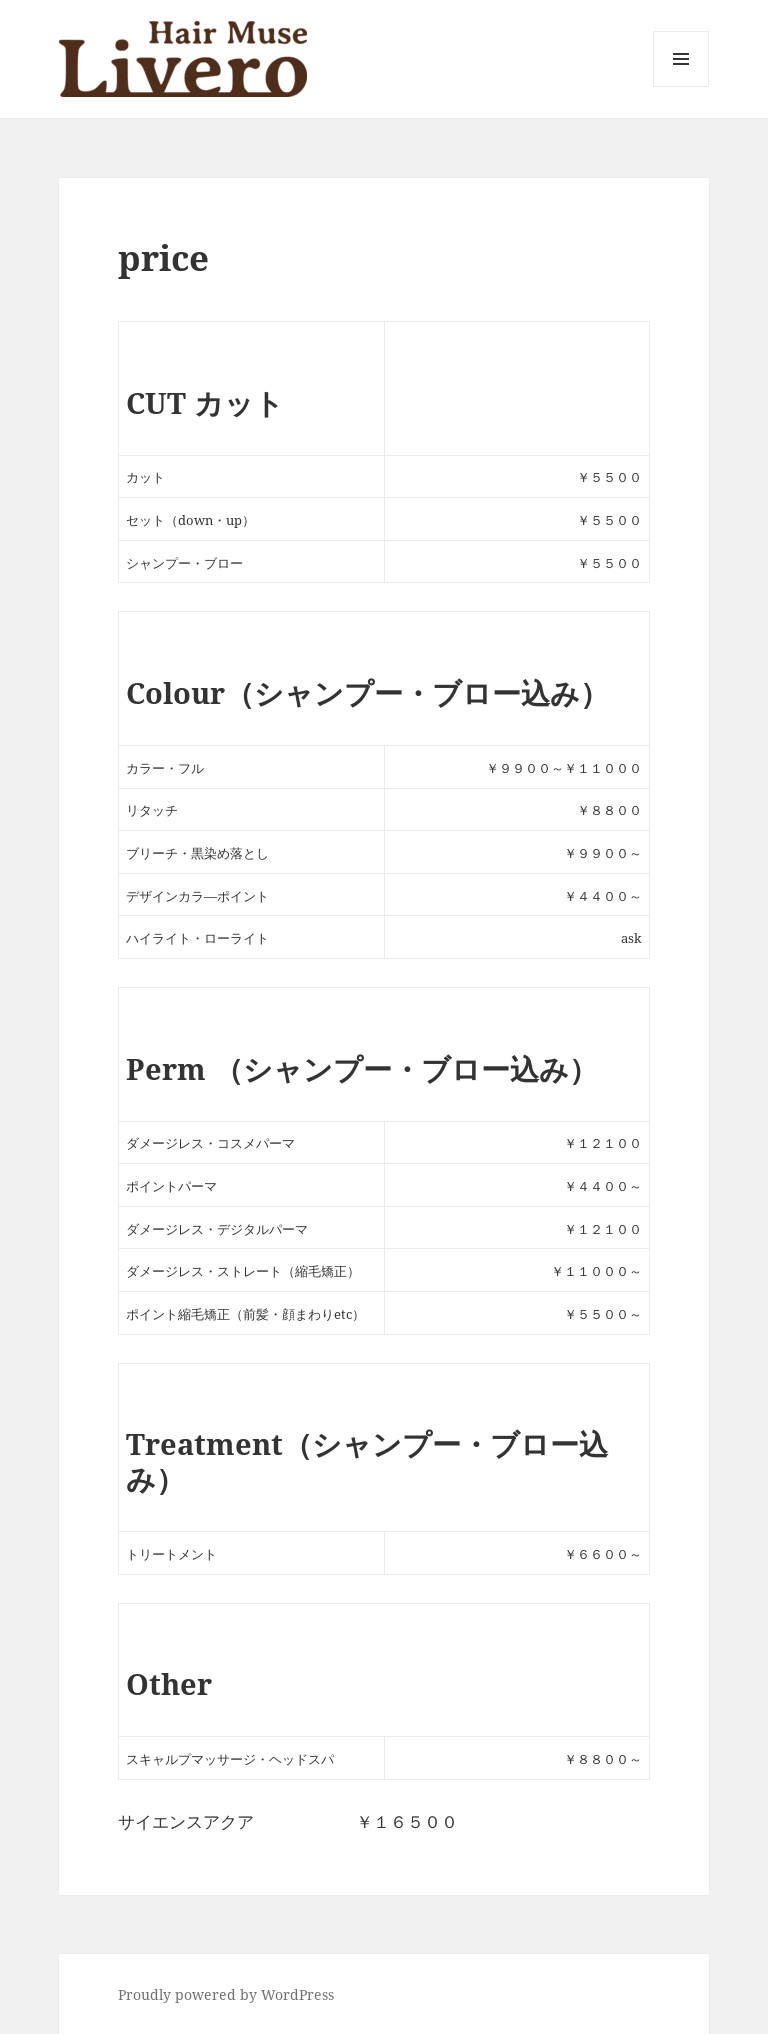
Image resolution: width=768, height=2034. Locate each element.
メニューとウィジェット (681, 86)
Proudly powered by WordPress (226, 1994)
